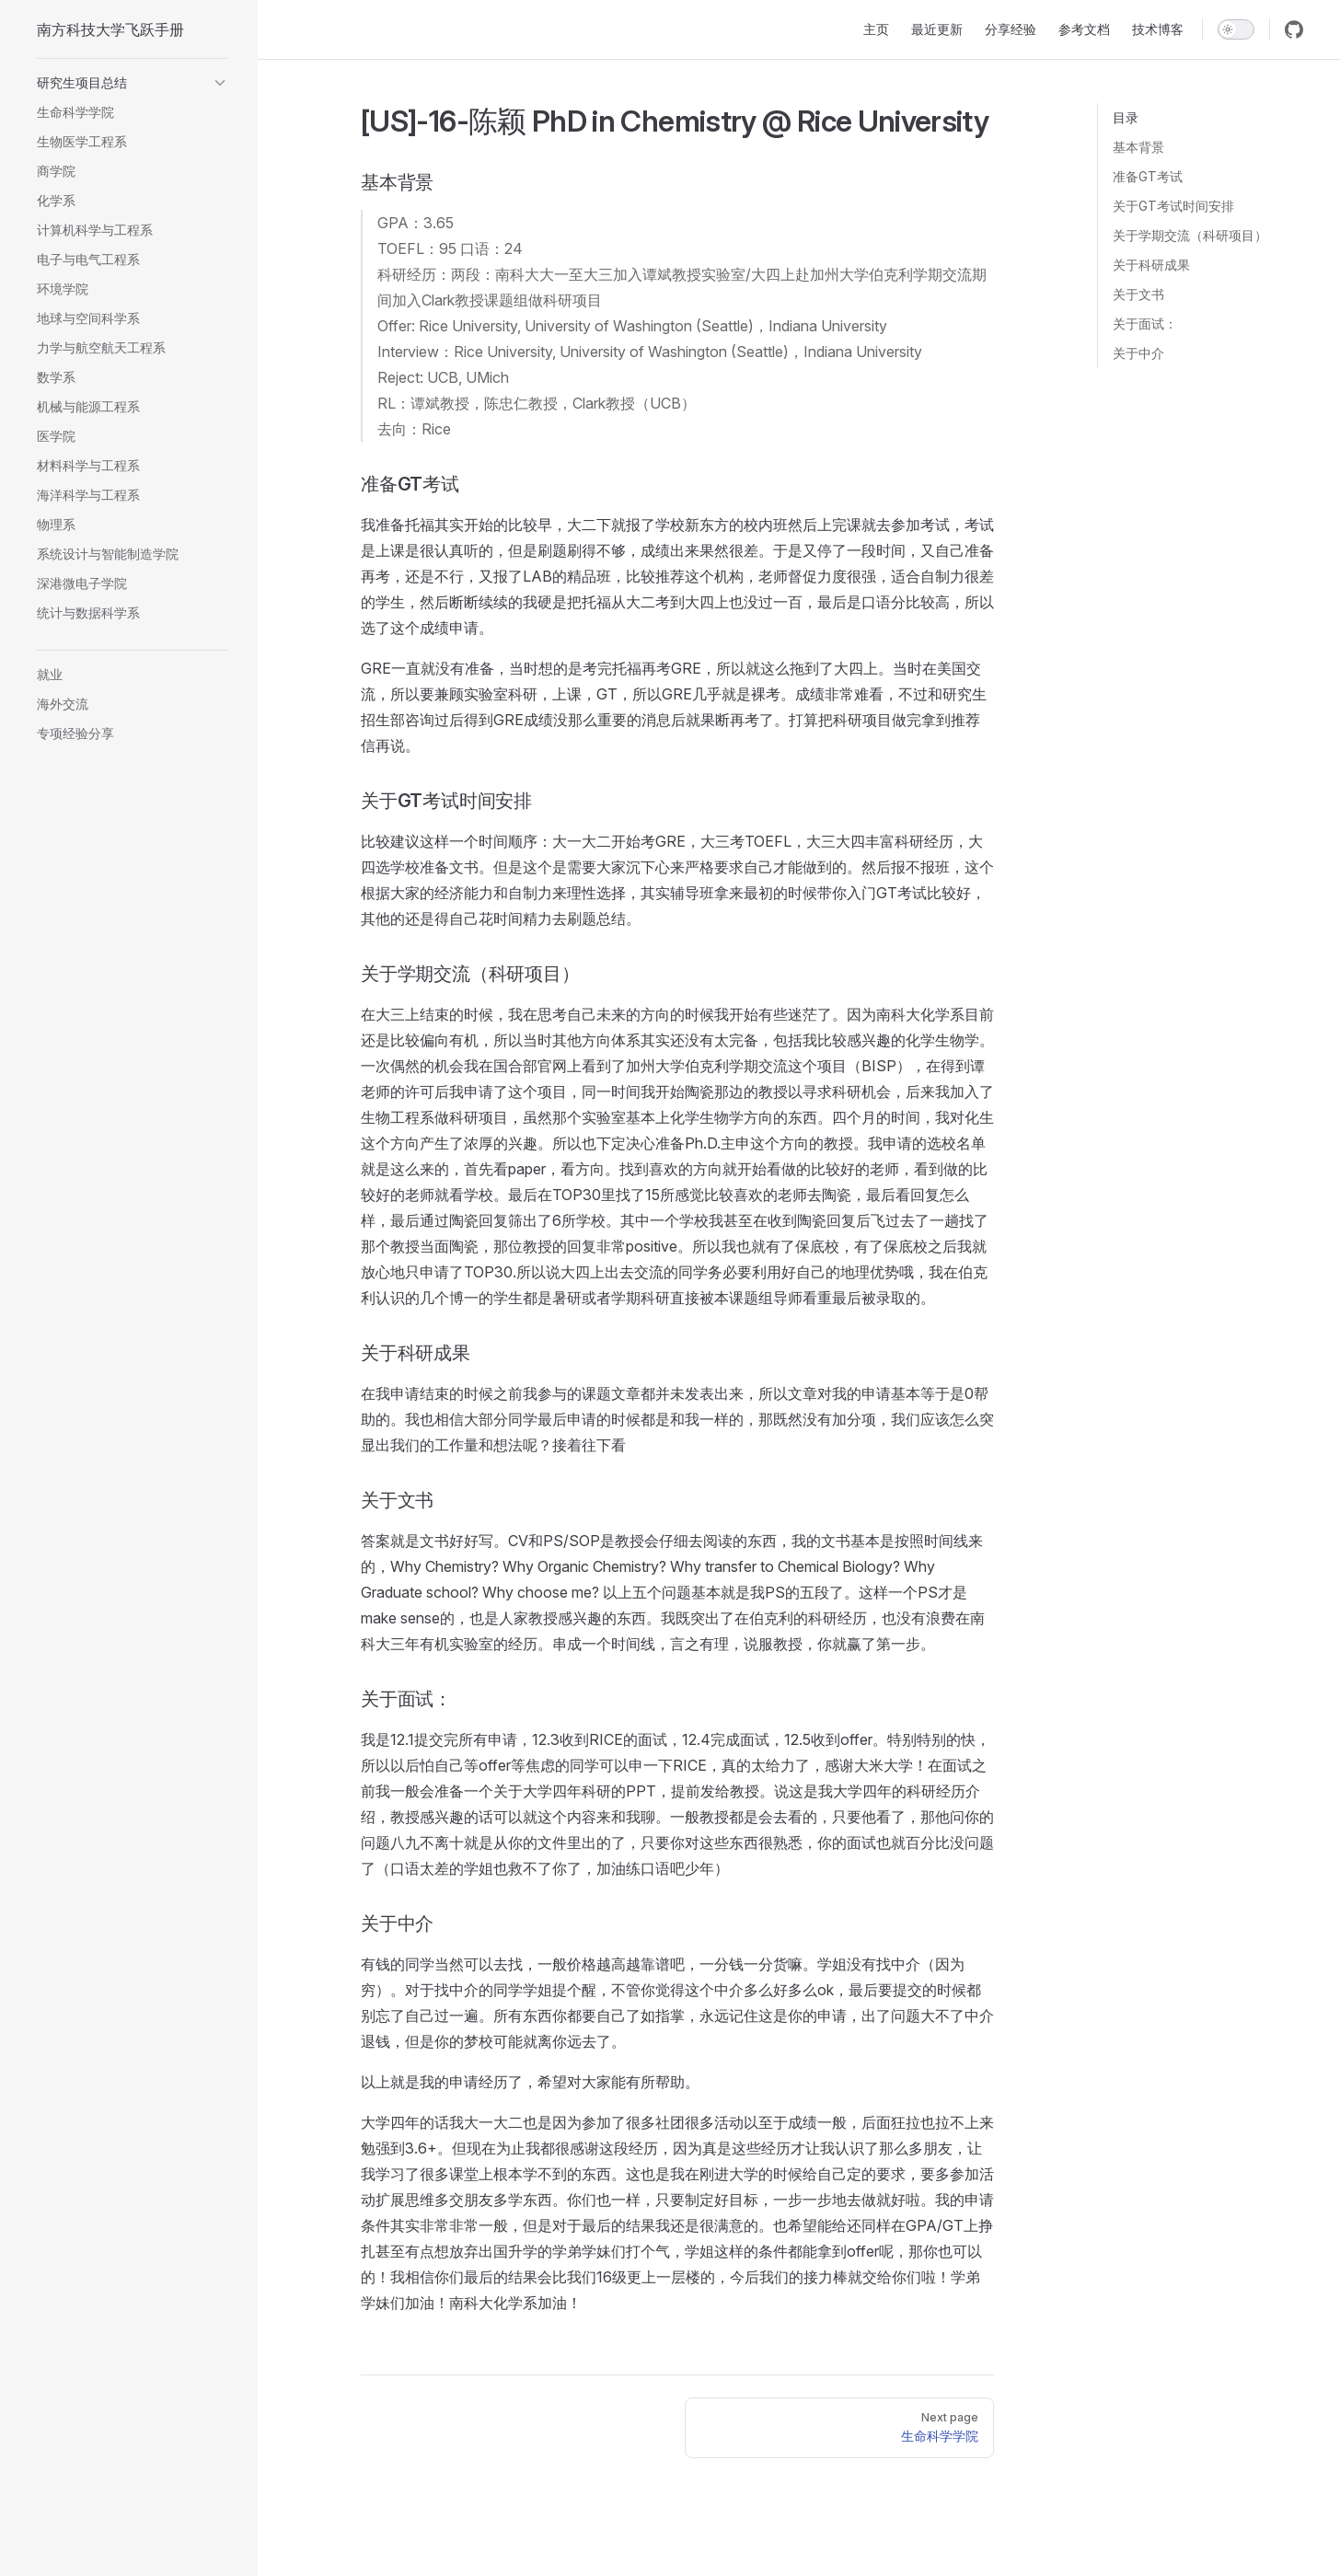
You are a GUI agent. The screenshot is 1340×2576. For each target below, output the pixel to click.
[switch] (1236, 29)
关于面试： (1145, 323)
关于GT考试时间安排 (1173, 206)
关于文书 (1138, 294)
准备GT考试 (1148, 176)
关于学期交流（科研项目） (1190, 235)
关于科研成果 (1151, 264)
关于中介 (1138, 353)
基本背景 (1138, 147)
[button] (132, 83)
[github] (1294, 29)
